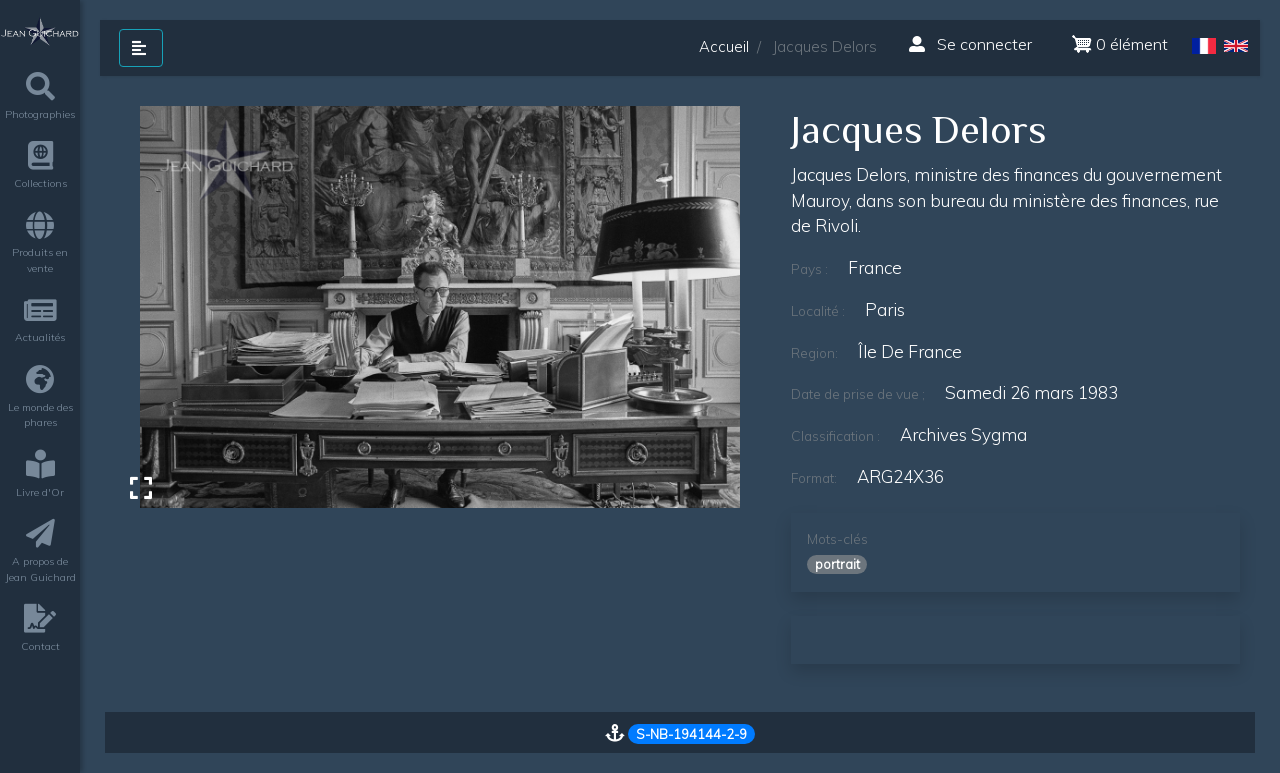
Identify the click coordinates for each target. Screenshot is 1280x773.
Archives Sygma (963, 434)
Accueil (724, 46)
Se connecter (970, 44)
